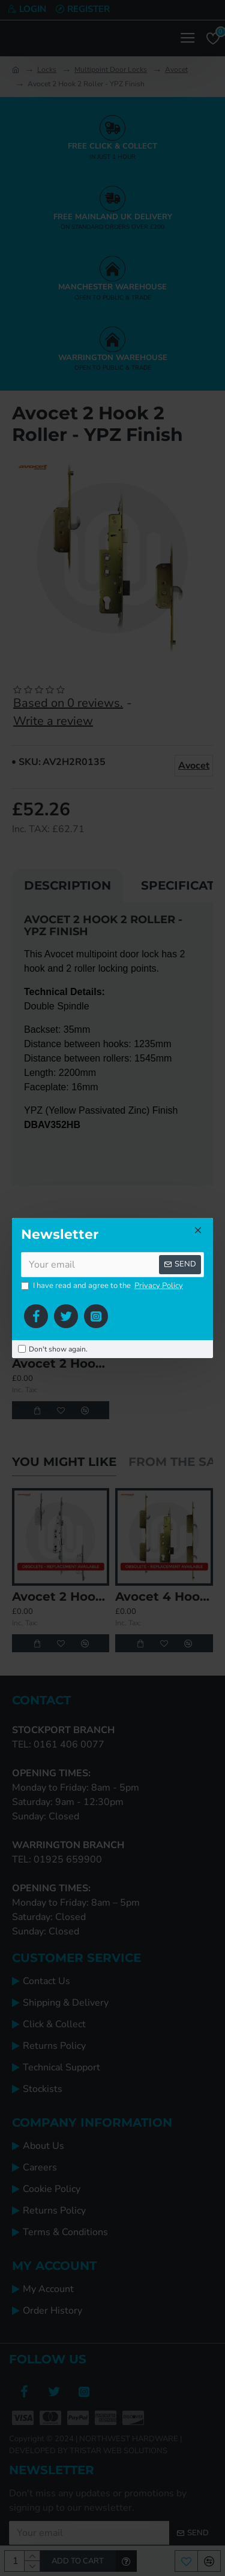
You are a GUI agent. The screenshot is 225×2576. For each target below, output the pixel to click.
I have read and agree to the (103, 1286)
